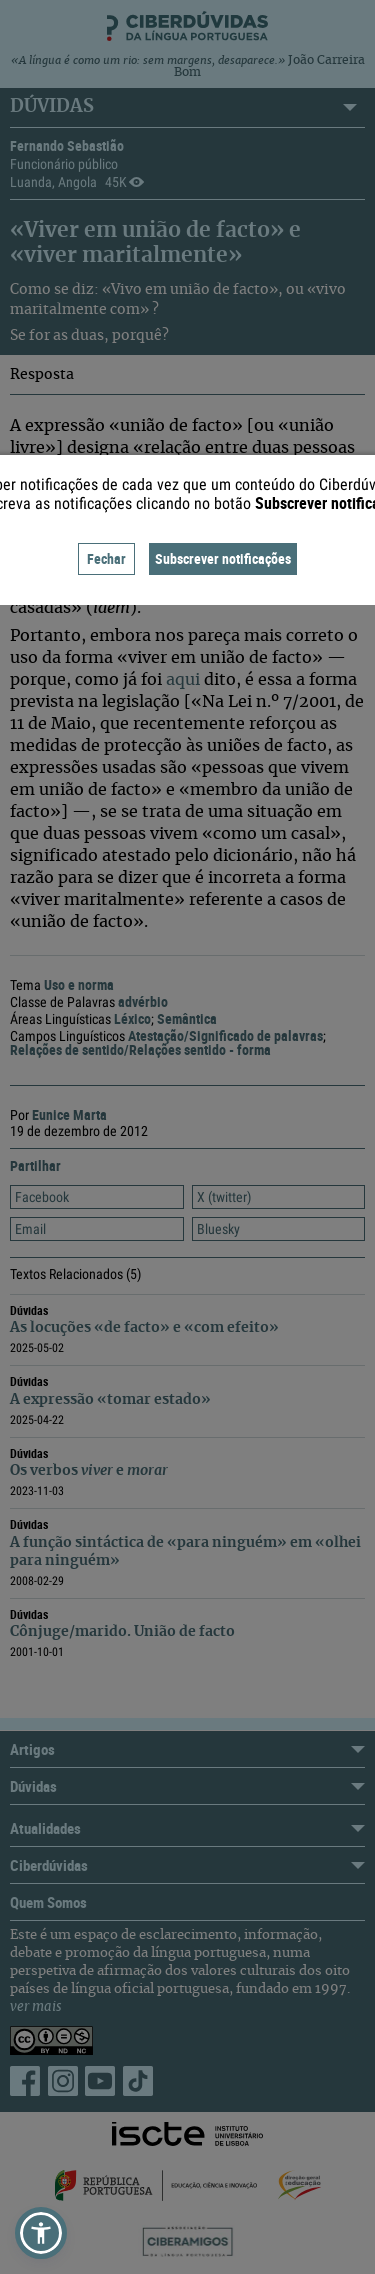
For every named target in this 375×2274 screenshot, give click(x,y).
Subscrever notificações (223, 558)
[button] (41, 2233)
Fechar (106, 558)
